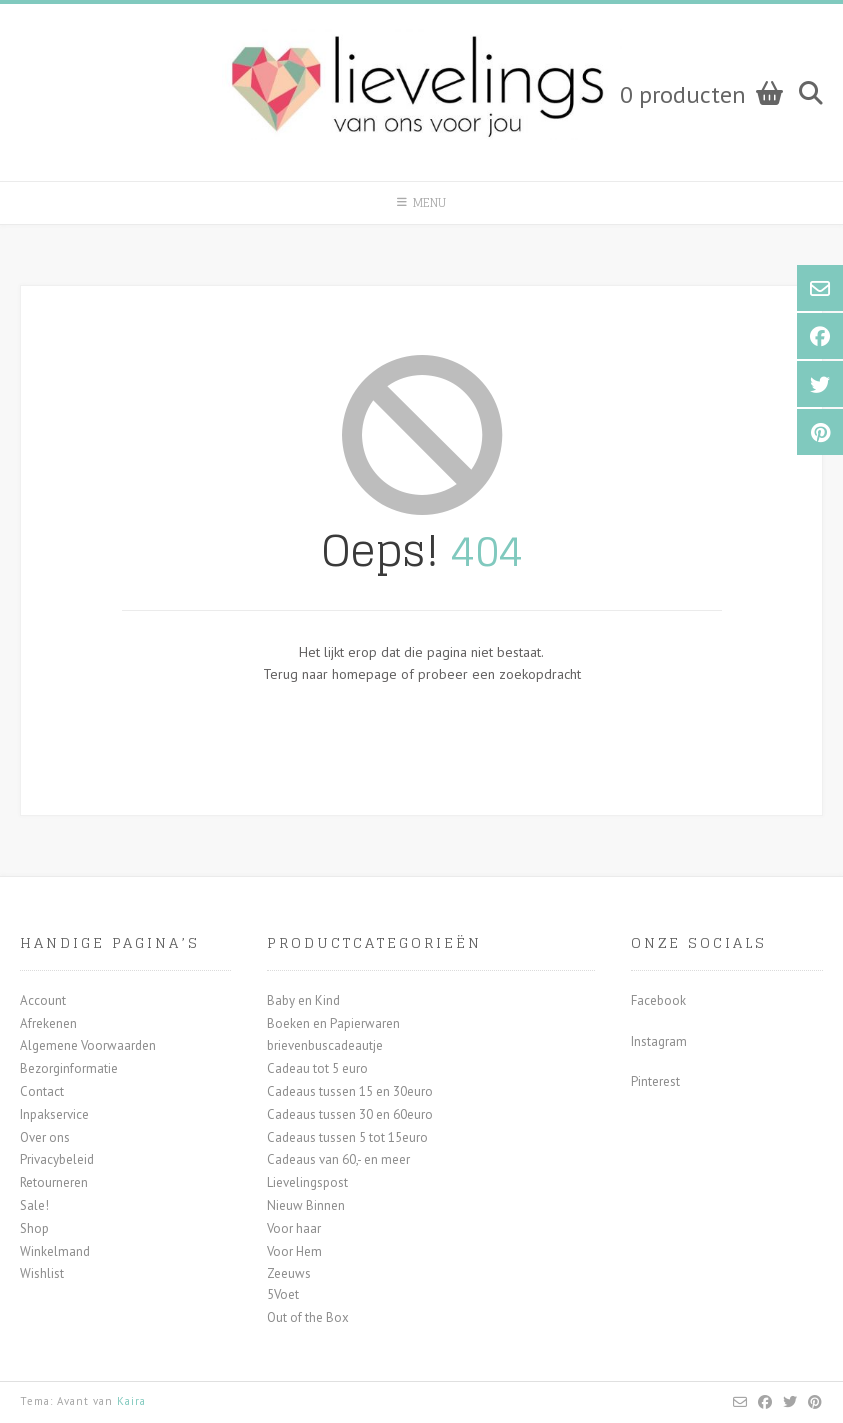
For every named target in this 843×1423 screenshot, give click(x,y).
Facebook (658, 1000)
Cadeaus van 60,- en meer (338, 1159)
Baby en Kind (303, 1000)
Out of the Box (308, 1317)
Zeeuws (289, 1273)
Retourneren (54, 1182)
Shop (34, 1228)
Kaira (131, 1401)
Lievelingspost (307, 1182)
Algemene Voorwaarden (88, 1045)
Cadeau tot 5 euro (317, 1068)
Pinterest (655, 1081)
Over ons (45, 1137)
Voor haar (294, 1228)
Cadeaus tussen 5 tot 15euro (347, 1137)
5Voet (283, 1294)
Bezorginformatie (69, 1068)
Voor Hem (294, 1251)
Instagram (659, 1041)
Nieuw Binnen (306, 1205)
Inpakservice (54, 1114)
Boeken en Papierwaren (333, 1023)
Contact (42, 1091)
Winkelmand (55, 1251)
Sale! (34, 1205)
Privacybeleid (57, 1159)
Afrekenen (48, 1023)
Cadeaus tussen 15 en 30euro (350, 1091)
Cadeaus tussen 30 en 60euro (350, 1114)
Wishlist (42, 1273)
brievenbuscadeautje (325, 1045)
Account (43, 1000)
